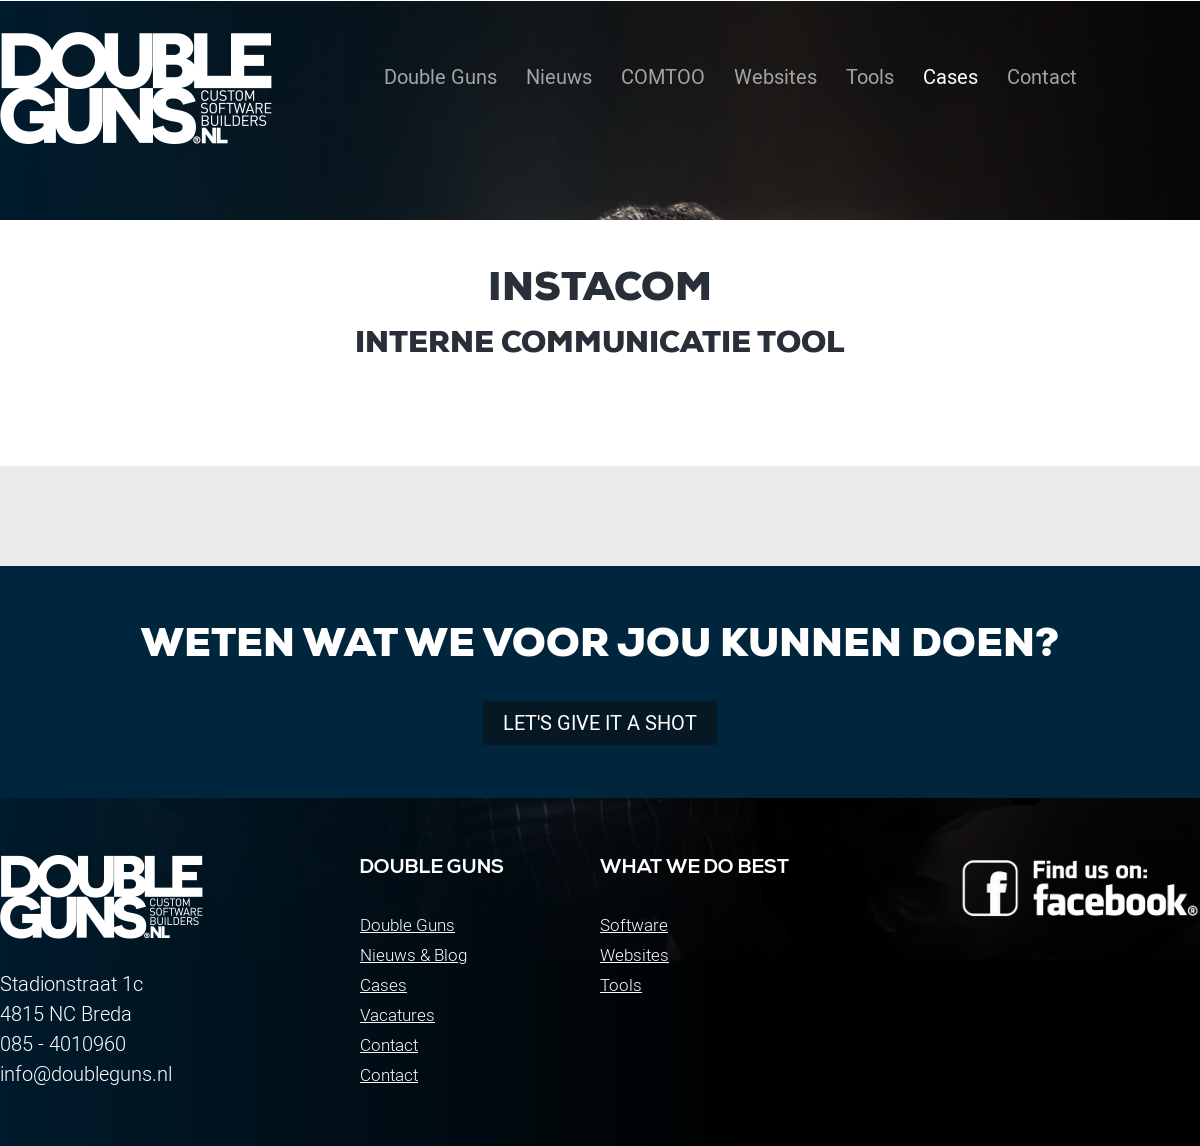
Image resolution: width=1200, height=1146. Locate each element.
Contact (389, 1045)
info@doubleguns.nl (86, 1074)
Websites (634, 955)
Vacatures (397, 1015)
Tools (621, 985)
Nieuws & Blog (413, 955)
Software (634, 925)
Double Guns (407, 925)
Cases (383, 985)
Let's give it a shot (600, 723)
